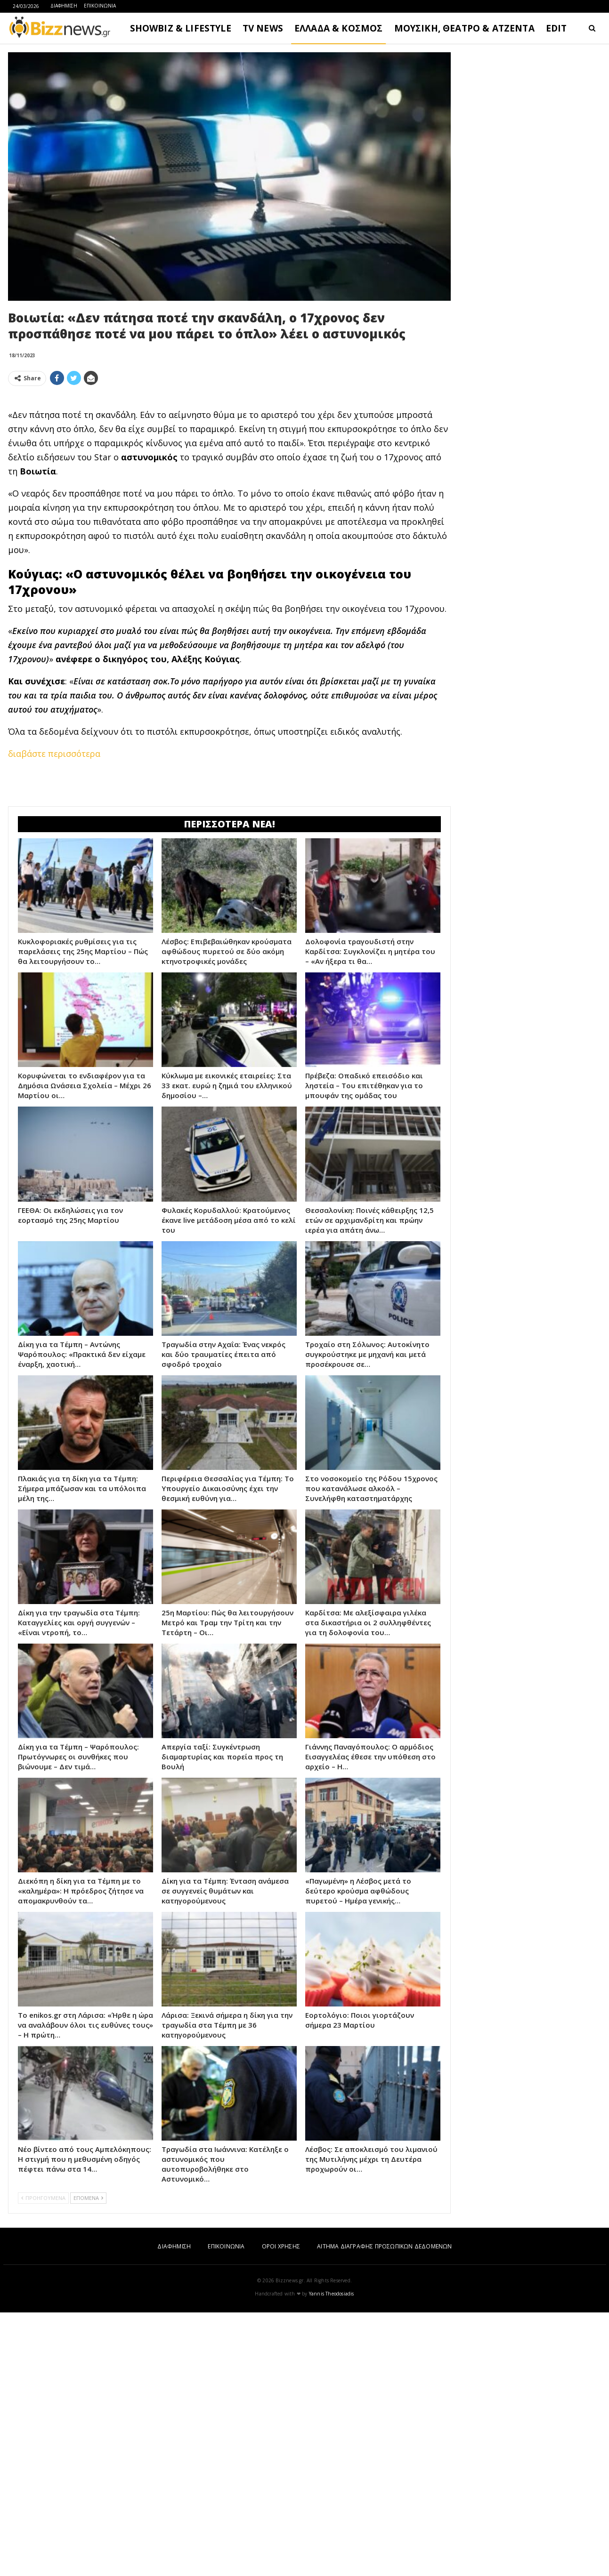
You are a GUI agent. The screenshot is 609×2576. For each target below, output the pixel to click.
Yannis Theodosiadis (331, 2293)
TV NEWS (263, 28)
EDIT (556, 28)
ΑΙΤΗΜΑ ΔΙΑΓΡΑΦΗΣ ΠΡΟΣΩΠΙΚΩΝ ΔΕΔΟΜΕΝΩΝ (384, 2246)
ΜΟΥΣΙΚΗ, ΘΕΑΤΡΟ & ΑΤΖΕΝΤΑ (464, 28)
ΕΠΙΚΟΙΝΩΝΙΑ (100, 5)
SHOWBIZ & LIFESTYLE (180, 28)
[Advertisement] (530, 193)
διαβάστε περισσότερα (54, 753)
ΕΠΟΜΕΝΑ (88, 2197)
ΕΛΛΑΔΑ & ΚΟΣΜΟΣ (338, 28)
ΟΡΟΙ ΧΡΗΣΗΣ (281, 2246)
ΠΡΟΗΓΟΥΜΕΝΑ (43, 2197)
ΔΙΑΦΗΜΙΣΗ (63, 5)
